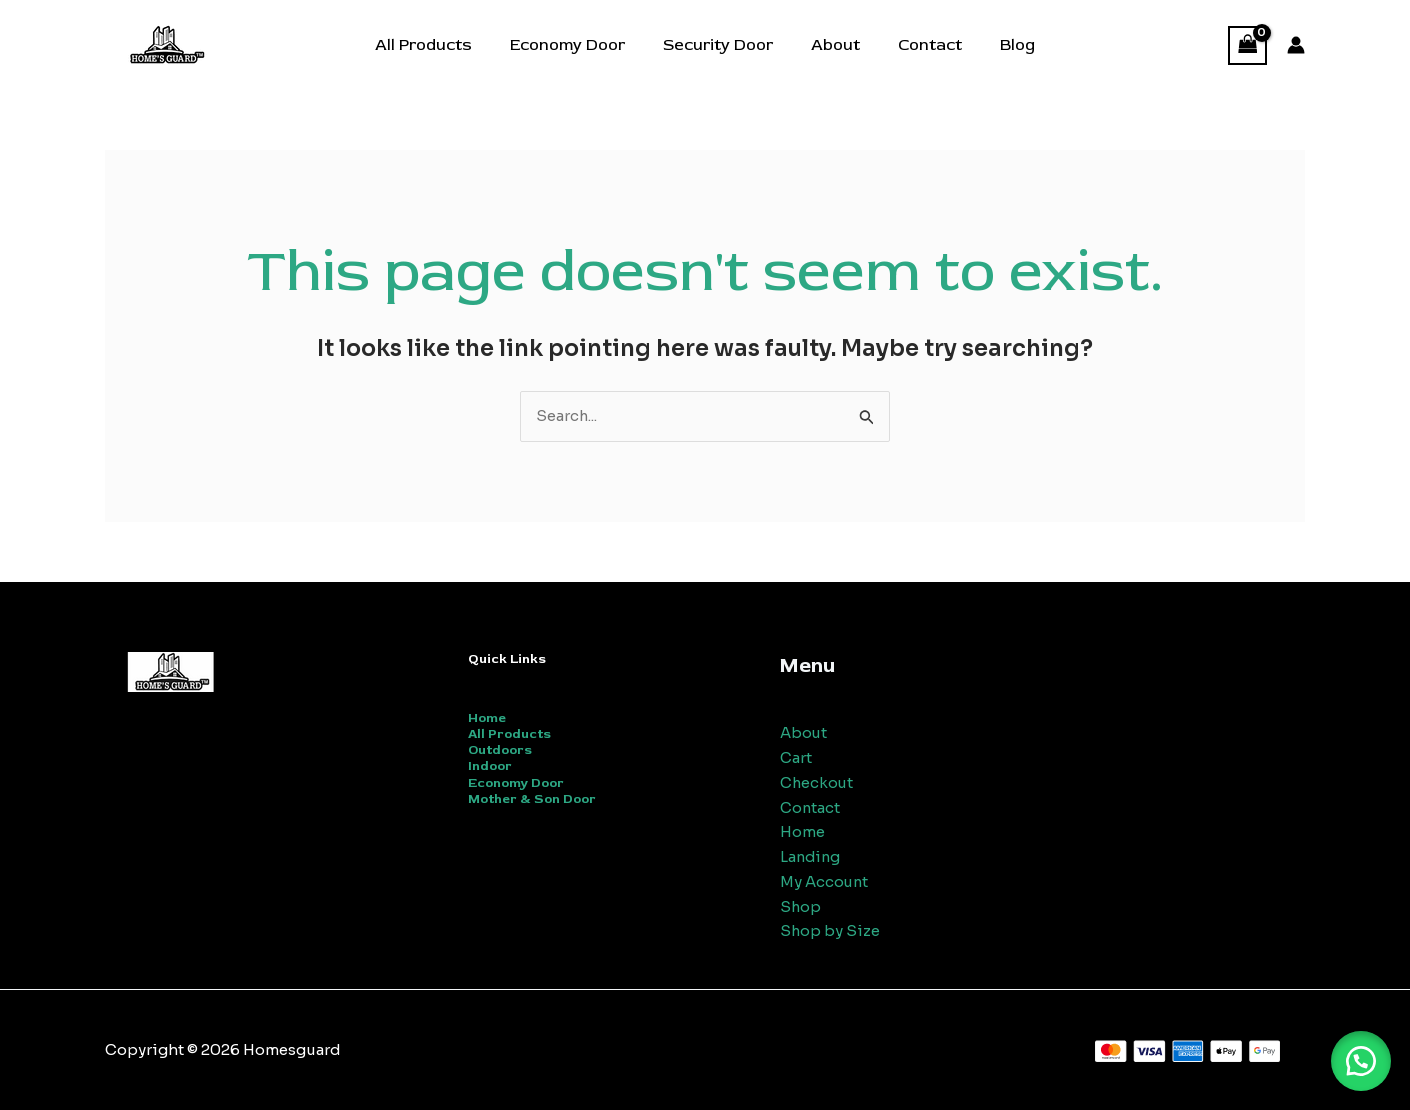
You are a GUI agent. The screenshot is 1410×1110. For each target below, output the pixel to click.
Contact (921, 45)
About (832, 45)
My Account (825, 881)
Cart (796, 757)
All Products (438, 45)
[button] (1360, 1060)
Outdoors (500, 750)
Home (487, 718)
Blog (1002, 45)
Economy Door (576, 45)
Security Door (721, 45)
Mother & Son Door (532, 799)
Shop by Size (830, 930)
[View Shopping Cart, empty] (1248, 45)
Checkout (817, 782)
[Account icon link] (1296, 45)
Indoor (490, 767)
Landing (811, 856)
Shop (801, 906)
